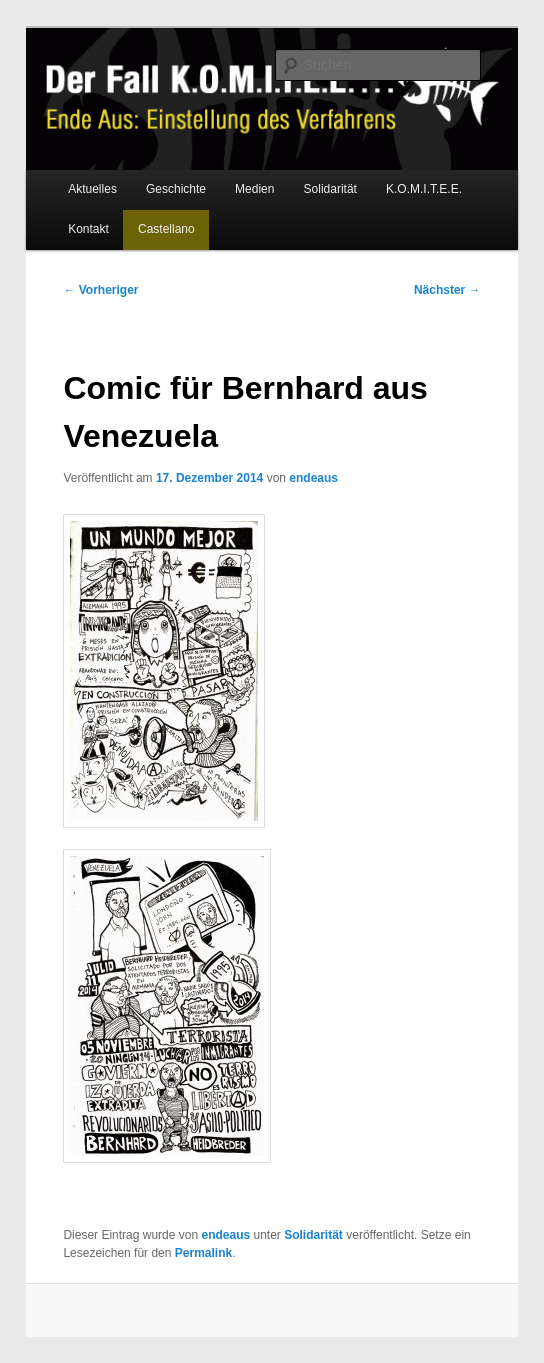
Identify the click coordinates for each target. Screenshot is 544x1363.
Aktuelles (92, 189)
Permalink (203, 1253)
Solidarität (330, 189)
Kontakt (88, 229)
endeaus (313, 478)
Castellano (166, 229)
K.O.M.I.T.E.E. (424, 189)
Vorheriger (100, 290)
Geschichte (176, 189)
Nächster (447, 290)
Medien (254, 189)
